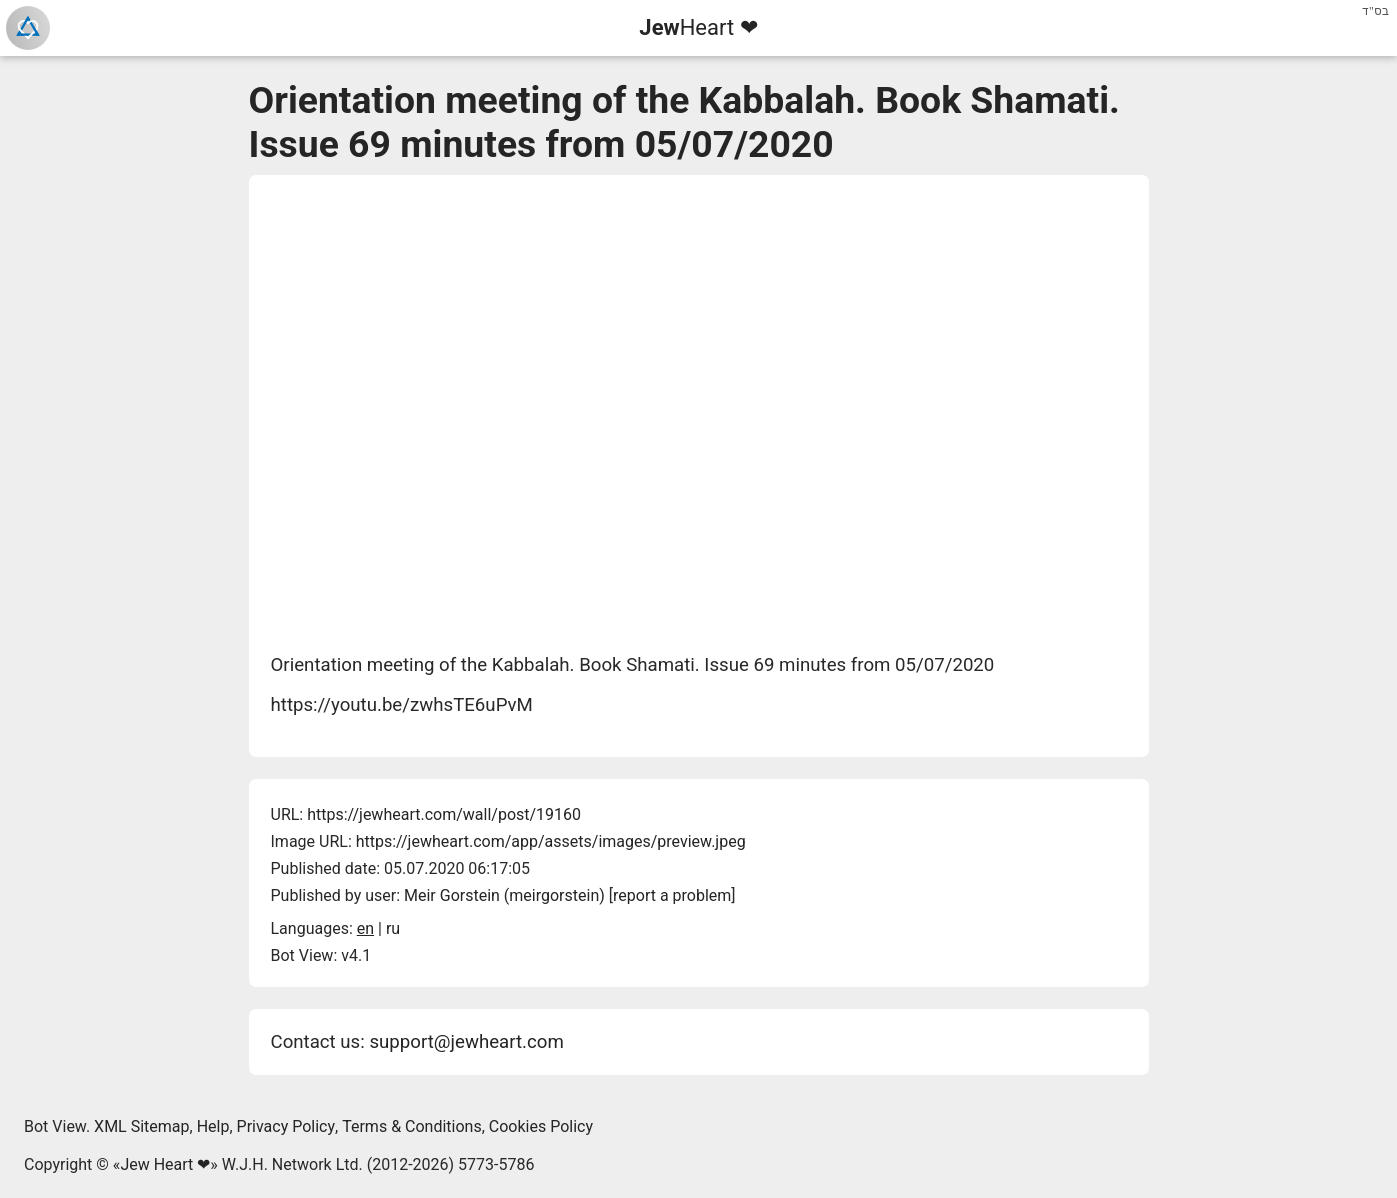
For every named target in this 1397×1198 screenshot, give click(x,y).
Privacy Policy (286, 1126)
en (365, 928)
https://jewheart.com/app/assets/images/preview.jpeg (551, 841)
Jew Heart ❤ (165, 1164)
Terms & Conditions (412, 1126)
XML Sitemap (141, 1126)
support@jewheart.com (466, 1042)
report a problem (672, 895)
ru (393, 928)
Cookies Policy (541, 1126)
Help (213, 1126)
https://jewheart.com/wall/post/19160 (444, 814)
